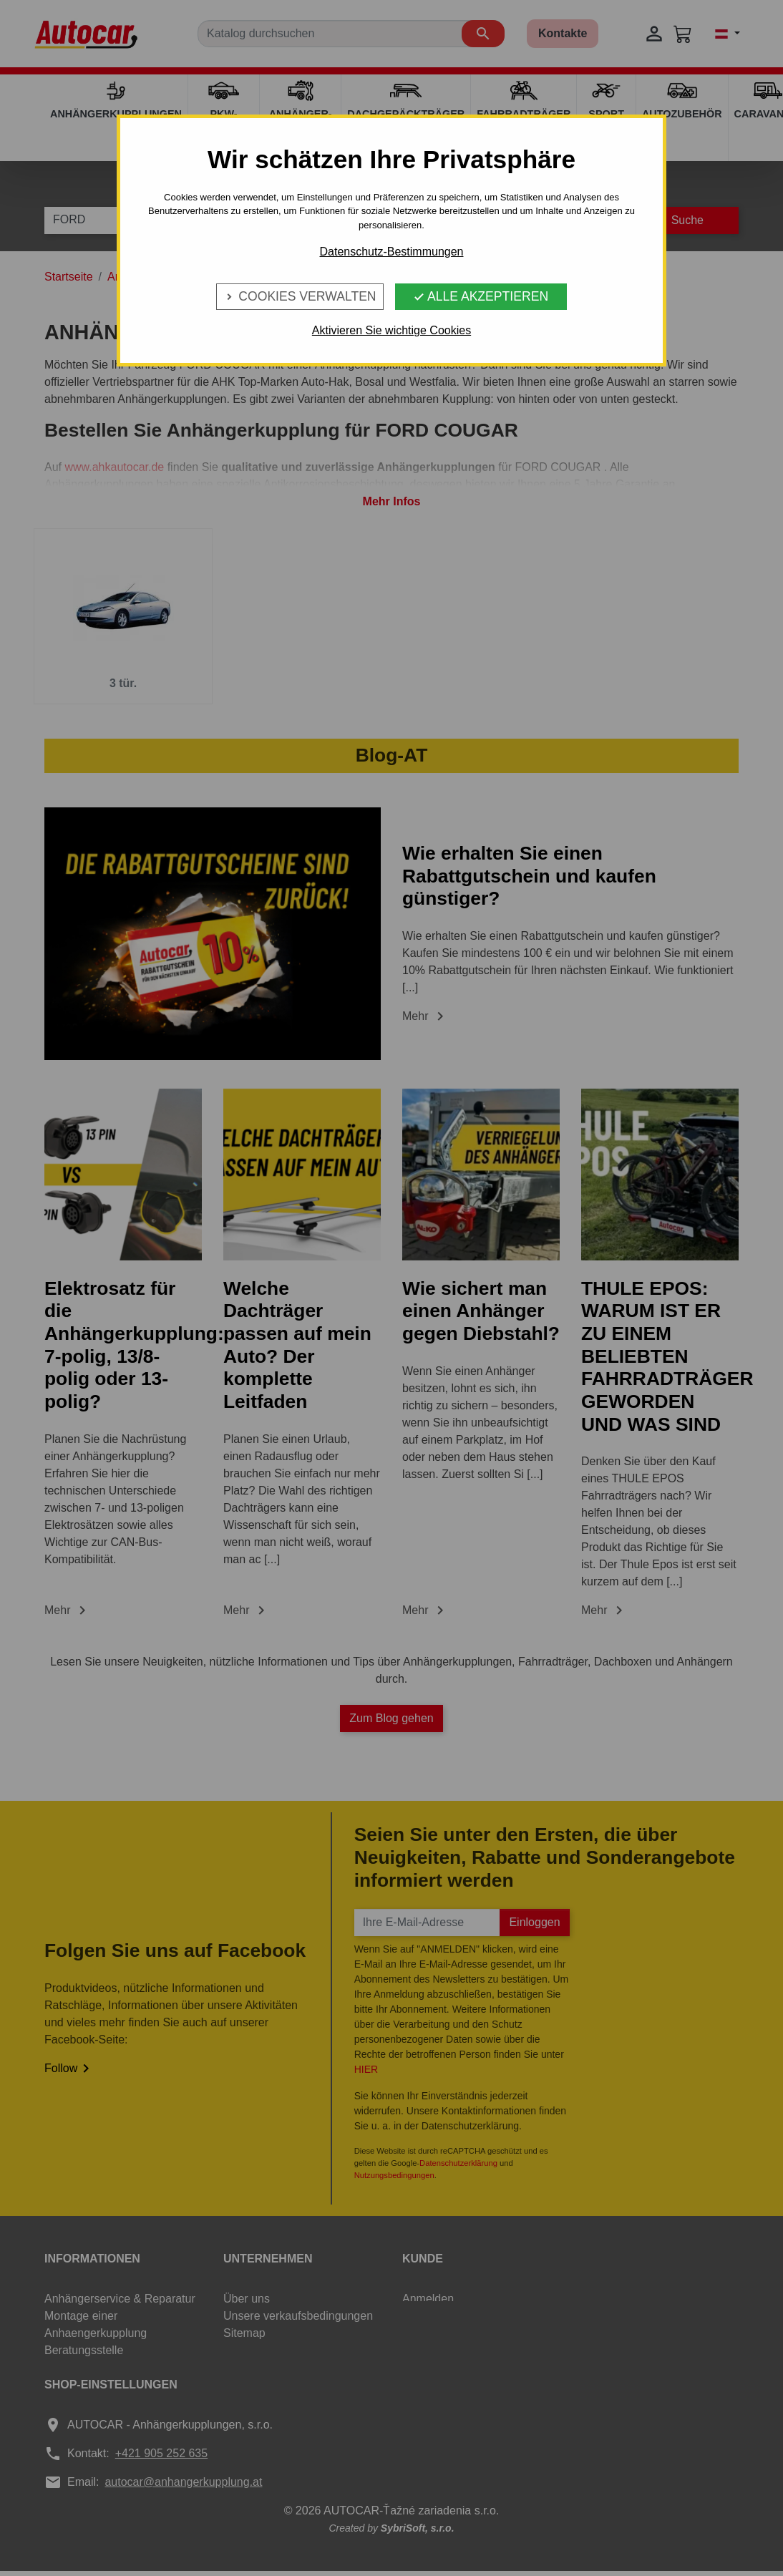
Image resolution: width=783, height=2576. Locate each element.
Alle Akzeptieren (480, 296)
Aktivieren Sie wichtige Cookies (391, 330)
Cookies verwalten (299, 296)
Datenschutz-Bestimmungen (392, 252)
